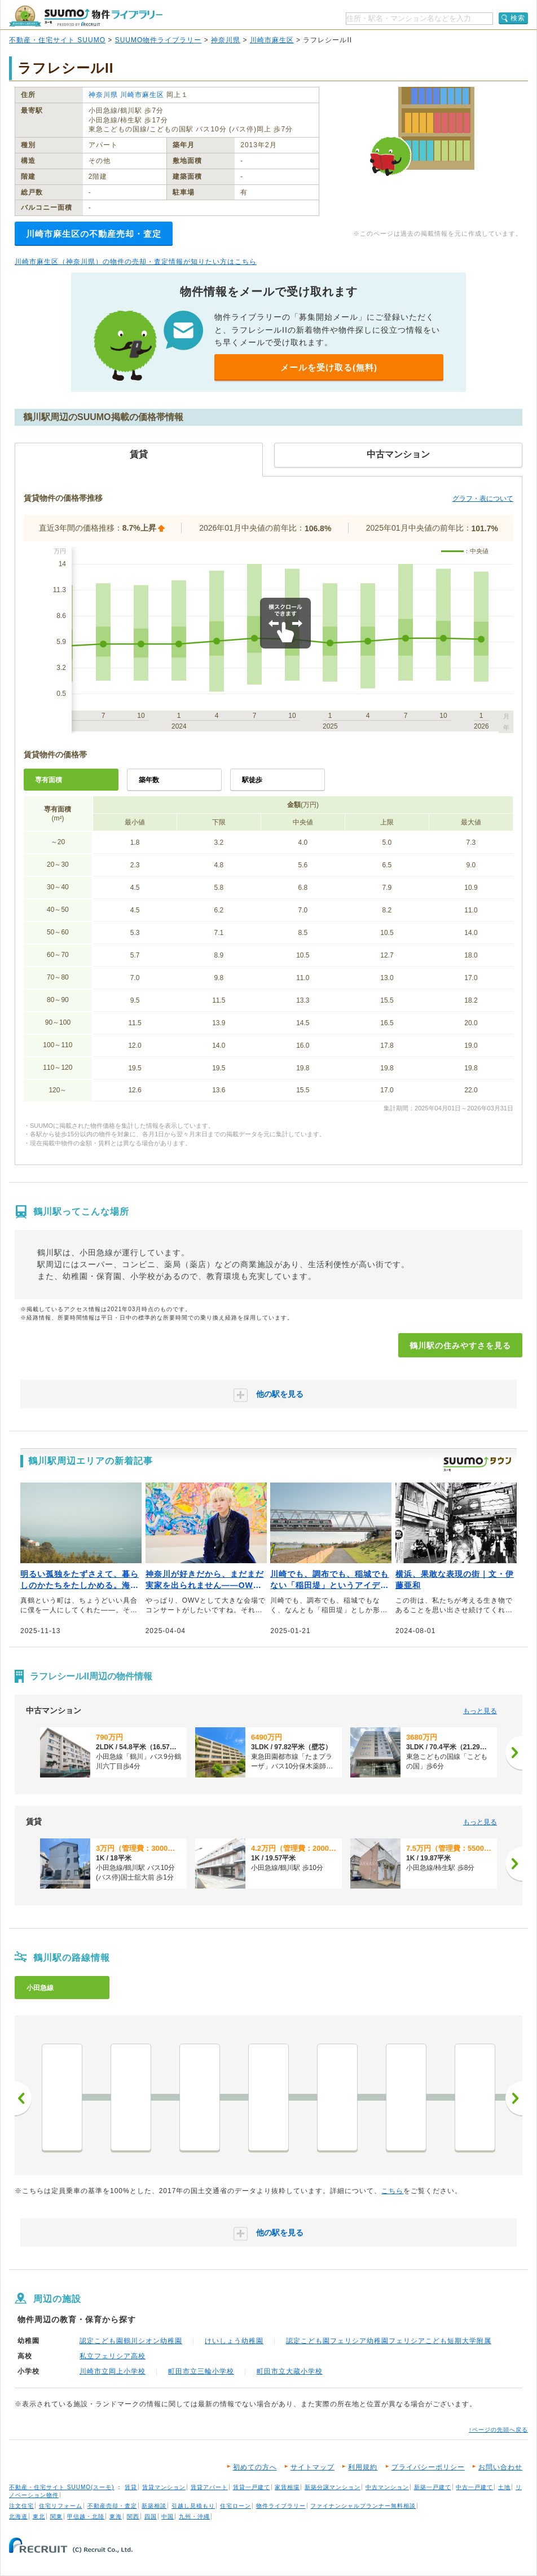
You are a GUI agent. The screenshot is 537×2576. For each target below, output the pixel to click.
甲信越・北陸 (85, 2516)
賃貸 (131, 2487)
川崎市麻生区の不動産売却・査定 (93, 234)
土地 (504, 2487)
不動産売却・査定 (112, 2506)
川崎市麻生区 (272, 40)
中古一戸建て (474, 2487)
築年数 (149, 780)
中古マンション (387, 2487)
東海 (115, 2516)
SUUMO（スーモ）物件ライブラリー (85, 16)
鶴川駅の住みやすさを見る (460, 1345)
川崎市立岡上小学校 (113, 2371)
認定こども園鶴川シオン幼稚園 (131, 2341)
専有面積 (48, 780)
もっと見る (480, 1711)
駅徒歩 (252, 780)
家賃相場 (287, 2487)
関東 (56, 2516)
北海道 (18, 2516)
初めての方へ (255, 2467)
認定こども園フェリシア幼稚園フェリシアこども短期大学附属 (388, 2341)
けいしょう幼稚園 (234, 2341)
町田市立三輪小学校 (201, 2371)
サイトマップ (312, 2467)
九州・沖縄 (194, 2516)
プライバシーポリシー (428, 2467)
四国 (150, 2516)
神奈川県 (225, 40)
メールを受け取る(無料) (328, 367)
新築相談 (154, 2506)
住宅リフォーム (60, 2506)
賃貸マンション (164, 2487)
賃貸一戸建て (251, 2487)
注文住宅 (21, 2506)
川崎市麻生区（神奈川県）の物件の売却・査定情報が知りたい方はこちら (136, 262)
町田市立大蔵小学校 (290, 2371)
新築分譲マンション (332, 2487)
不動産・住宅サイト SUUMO (57, 40)
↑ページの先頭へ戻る (498, 2430)
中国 (167, 2516)
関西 (133, 2516)
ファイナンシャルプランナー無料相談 (363, 2506)
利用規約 (362, 2467)
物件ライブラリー (281, 2506)
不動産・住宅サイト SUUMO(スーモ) (62, 2487)
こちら (392, 2191)
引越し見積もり (193, 2506)
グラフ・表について (482, 498)
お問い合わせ (500, 2467)
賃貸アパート (209, 2487)
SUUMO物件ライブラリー (158, 40)
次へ (513, 2098)
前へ (23, 2098)
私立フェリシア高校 (113, 2356)
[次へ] (513, 1753)
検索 (517, 18)
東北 (39, 2516)
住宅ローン (235, 2506)
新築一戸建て (432, 2487)
